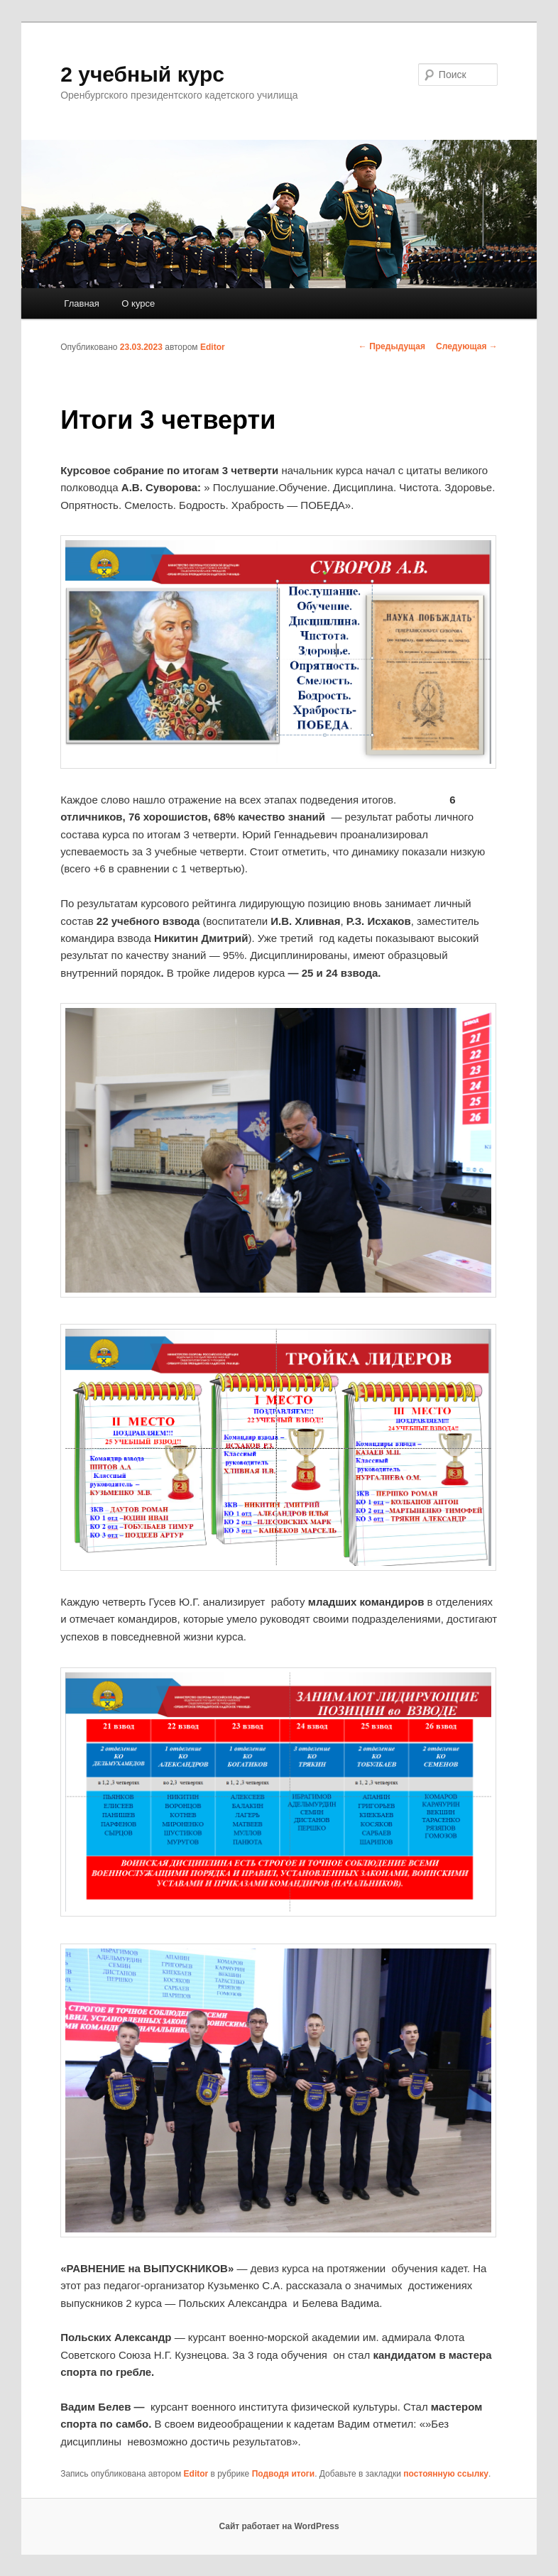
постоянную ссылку (445, 2474)
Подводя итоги (283, 2474)
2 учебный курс (142, 74)
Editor (212, 347)
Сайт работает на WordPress (279, 2526)
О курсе (138, 303)
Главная (81, 303)
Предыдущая (392, 346)
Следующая (467, 346)
